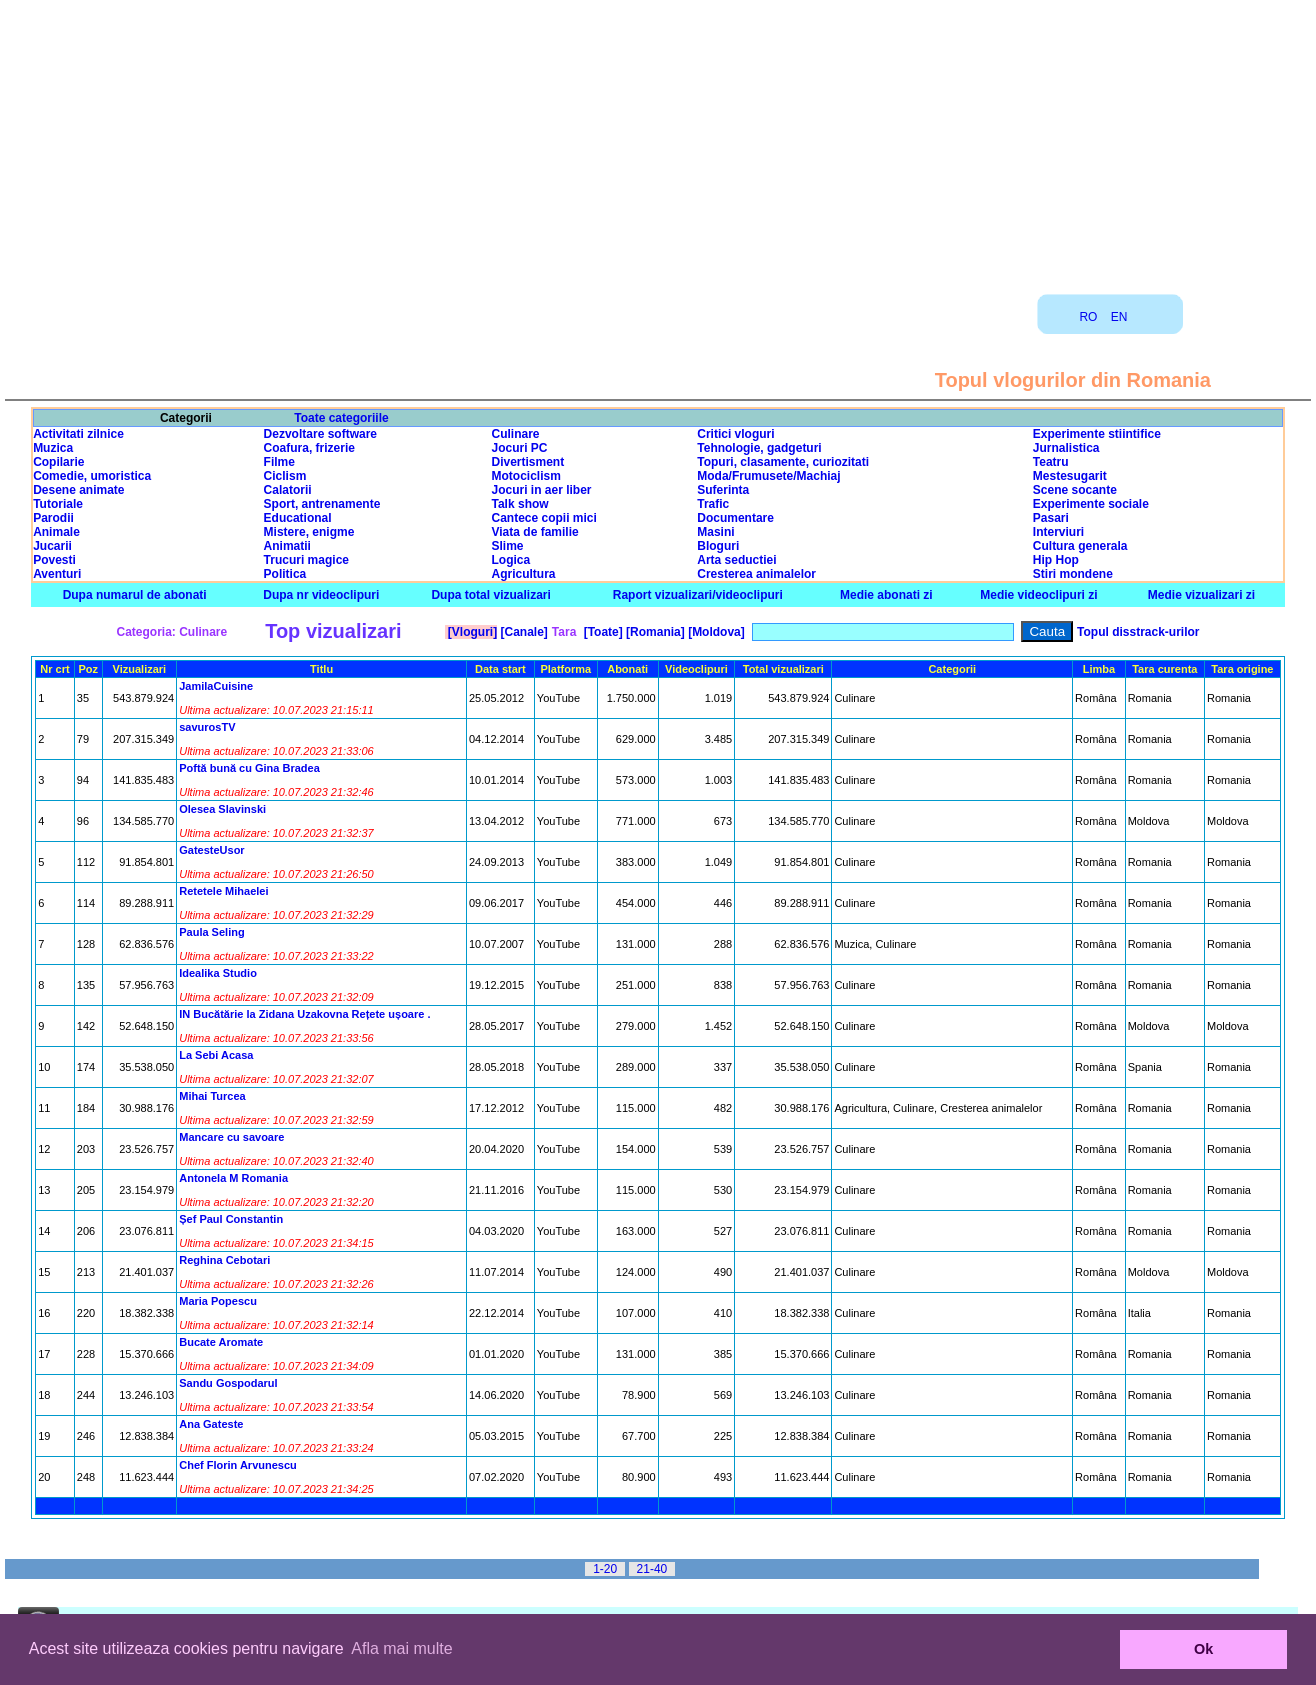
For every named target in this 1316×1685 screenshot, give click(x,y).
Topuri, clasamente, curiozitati (783, 462)
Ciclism (285, 476)
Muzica (53, 448)
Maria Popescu (218, 1301)
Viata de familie (535, 532)
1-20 (605, 1569)
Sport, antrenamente (322, 504)
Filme (279, 462)
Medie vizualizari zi (1201, 595)
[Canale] (522, 632)
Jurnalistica (1066, 448)
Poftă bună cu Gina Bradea (249, 768)
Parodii (53, 518)
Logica (511, 560)
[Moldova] (715, 632)
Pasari (1051, 518)
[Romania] (654, 632)
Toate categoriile (341, 418)
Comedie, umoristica (92, 476)
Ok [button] (1203, 1649)
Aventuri (57, 574)
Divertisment (528, 462)
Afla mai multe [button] (401, 1648)
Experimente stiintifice (1097, 434)
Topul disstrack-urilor (1138, 632)
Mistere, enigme (309, 532)
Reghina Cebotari (224, 1260)
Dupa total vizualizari (490, 595)
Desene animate (78, 490)
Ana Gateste (211, 1424)
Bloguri (718, 546)
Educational (298, 518)
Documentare (735, 518)
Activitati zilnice (78, 434)
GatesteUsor (211, 850)
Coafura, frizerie (309, 448)
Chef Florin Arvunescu (238, 1465)
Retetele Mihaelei (223, 891)
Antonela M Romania (233, 1178)
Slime (508, 546)
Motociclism (526, 476)
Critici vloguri (735, 434)
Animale (56, 532)
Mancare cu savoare (231, 1137)
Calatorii (288, 490)
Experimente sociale (1091, 504)
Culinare (516, 434)
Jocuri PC (520, 448)
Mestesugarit (1070, 476)
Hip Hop (1056, 560)
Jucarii (52, 546)
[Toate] (601, 632)
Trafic (713, 504)
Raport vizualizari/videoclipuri (698, 595)
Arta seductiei (736, 560)
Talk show (520, 504)
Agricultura (524, 574)
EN (1119, 317)
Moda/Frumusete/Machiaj (768, 476)
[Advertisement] (658, 140)
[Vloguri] (471, 632)
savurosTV (207, 727)
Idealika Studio (218, 973)
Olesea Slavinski (222, 809)
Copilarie (58, 462)
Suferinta (723, 490)
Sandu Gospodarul (228, 1383)
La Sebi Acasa (216, 1055)
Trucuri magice (306, 560)
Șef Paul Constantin (231, 1219)
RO (1088, 317)
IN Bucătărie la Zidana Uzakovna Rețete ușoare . (304, 1014)
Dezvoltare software (320, 434)
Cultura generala (1080, 546)
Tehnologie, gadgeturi (759, 448)
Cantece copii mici (544, 518)
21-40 (652, 1569)
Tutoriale (58, 504)
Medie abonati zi (886, 595)
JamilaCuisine (216, 686)
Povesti (54, 560)
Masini (715, 532)
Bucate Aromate (221, 1342)
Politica (285, 574)
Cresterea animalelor (756, 574)
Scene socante (1075, 490)
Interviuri (1058, 532)
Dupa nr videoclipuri (321, 595)
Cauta (1047, 631)
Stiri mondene (1073, 574)
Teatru (1051, 462)
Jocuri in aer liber (542, 490)
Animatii (287, 546)
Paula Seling (211, 932)
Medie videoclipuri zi (1038, 595)
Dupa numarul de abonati (135, 595)
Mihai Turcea (212, 1096)
